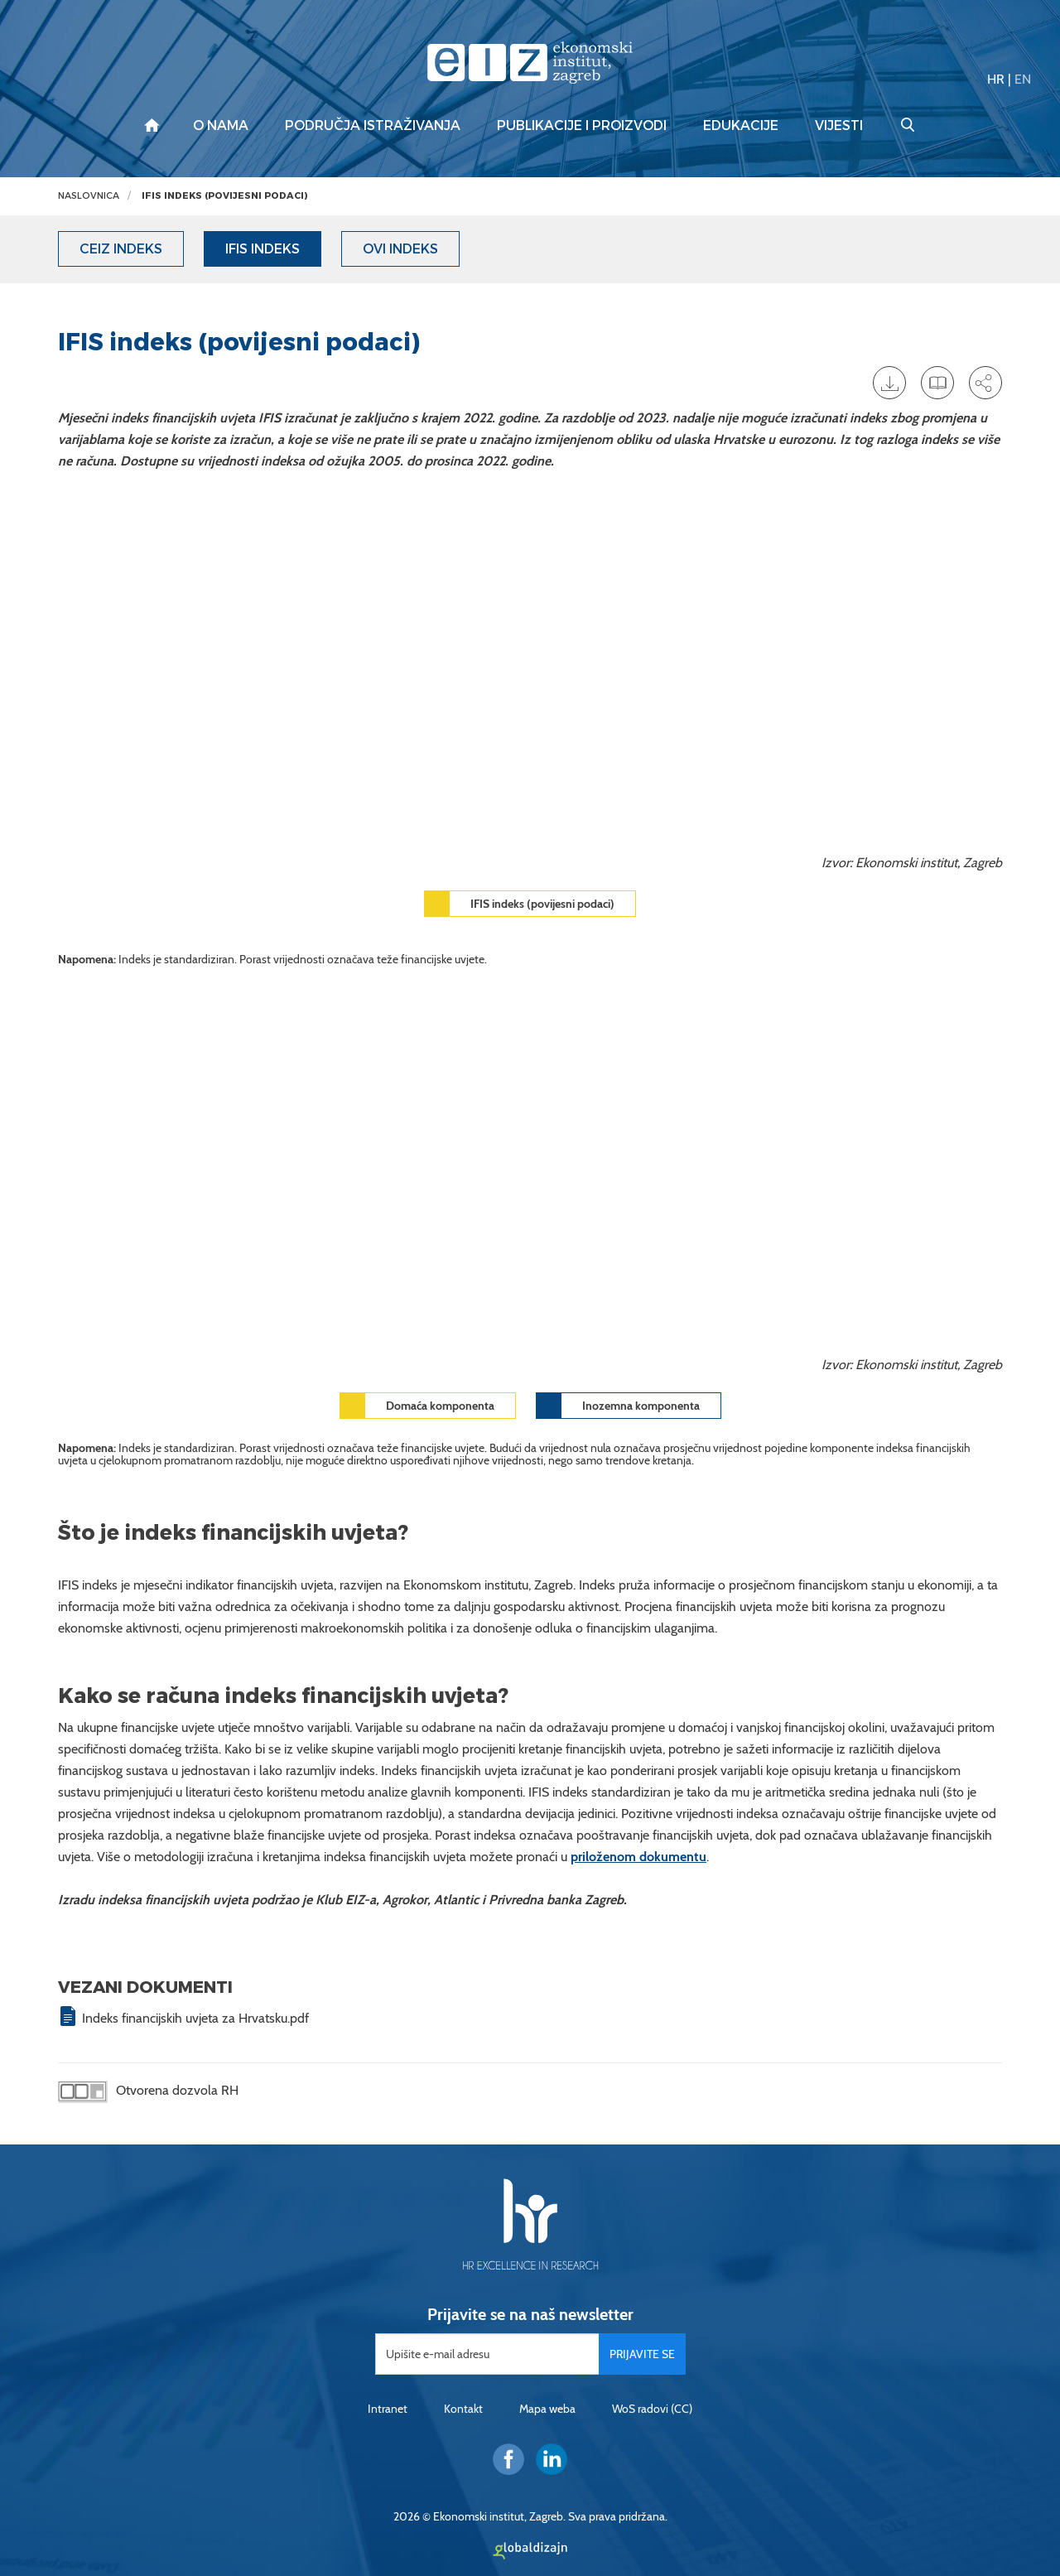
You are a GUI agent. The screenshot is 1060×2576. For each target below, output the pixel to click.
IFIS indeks (262, 249)
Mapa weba (547, 2408)
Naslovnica (88, 196)
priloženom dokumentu (638, 1856)
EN (1022, 79)
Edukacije (740, 126)
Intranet (387, 2408)
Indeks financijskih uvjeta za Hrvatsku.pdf (195, 2018)
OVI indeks (400, 249)
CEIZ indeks (121, 249)
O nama (220, 126)
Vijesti (839, 126)
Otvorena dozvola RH (148, 2092)
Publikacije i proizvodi (582, 126)
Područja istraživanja (372, 126)
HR (996, 79)
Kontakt (463, 2408)
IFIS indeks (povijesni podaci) (224, 196)
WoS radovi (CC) (652, 2408)
